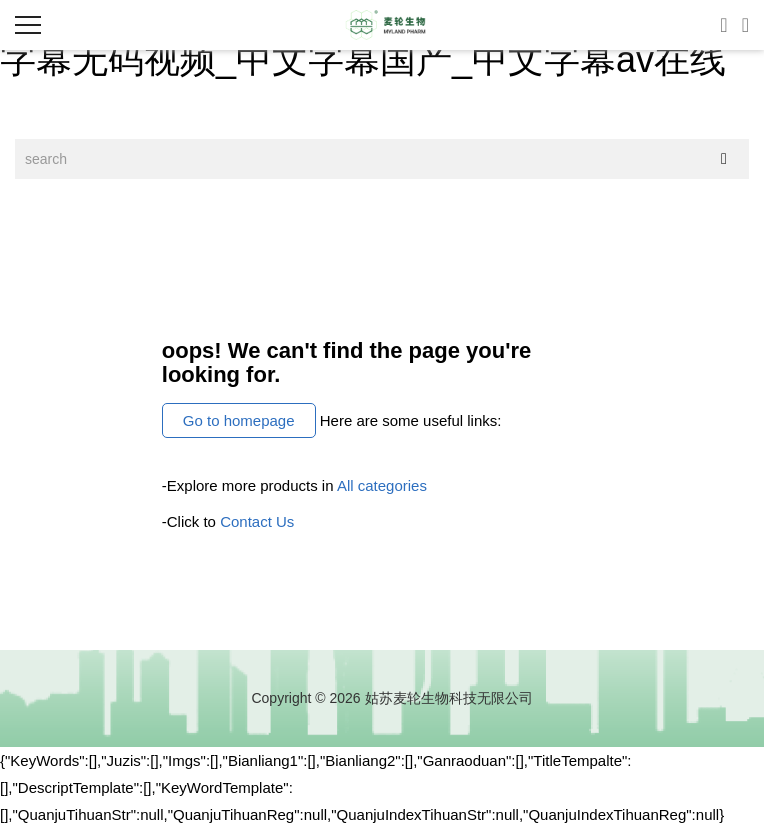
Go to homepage (239, 420)
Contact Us (257, 521)
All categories (382, 485)
